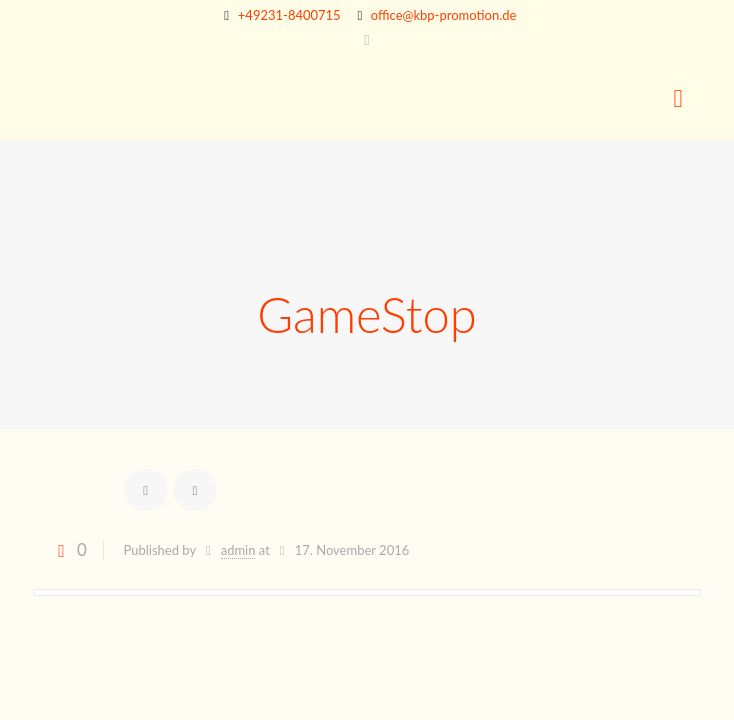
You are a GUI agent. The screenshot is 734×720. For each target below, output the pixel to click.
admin (238, 550)
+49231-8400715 (289, 15)
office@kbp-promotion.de (444, 15)
